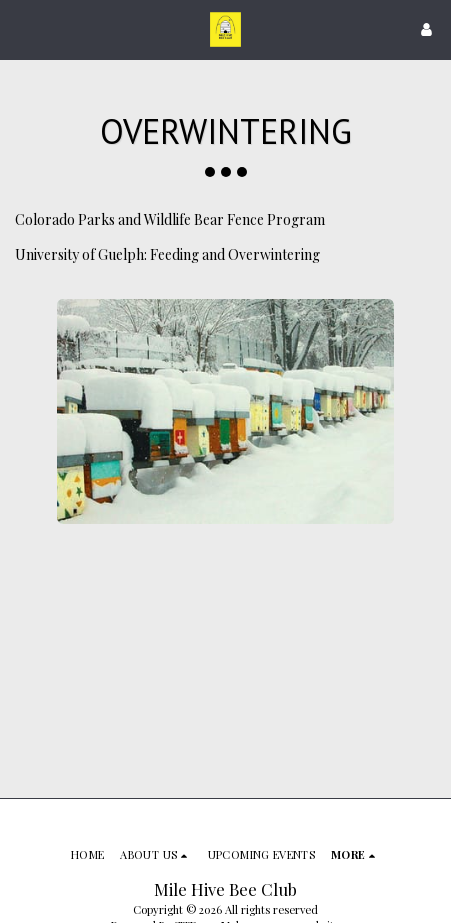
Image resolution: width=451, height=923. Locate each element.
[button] (22, 28)
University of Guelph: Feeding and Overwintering (167, 254)
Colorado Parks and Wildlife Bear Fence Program (170, 219)
